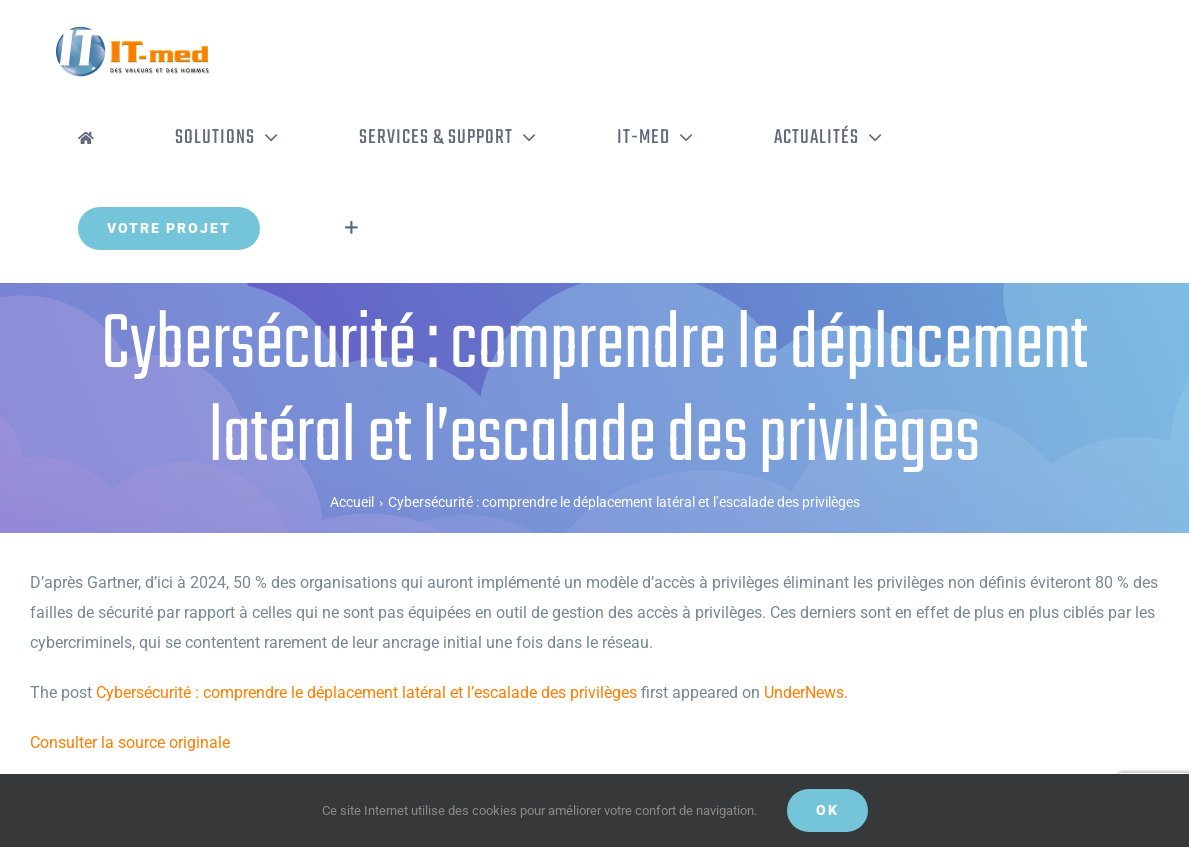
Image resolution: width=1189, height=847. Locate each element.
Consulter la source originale (130, 742)
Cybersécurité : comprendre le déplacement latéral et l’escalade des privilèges (366, 692)
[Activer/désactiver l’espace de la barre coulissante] (351, 228)
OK (827, 810)
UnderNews (804, 692)
